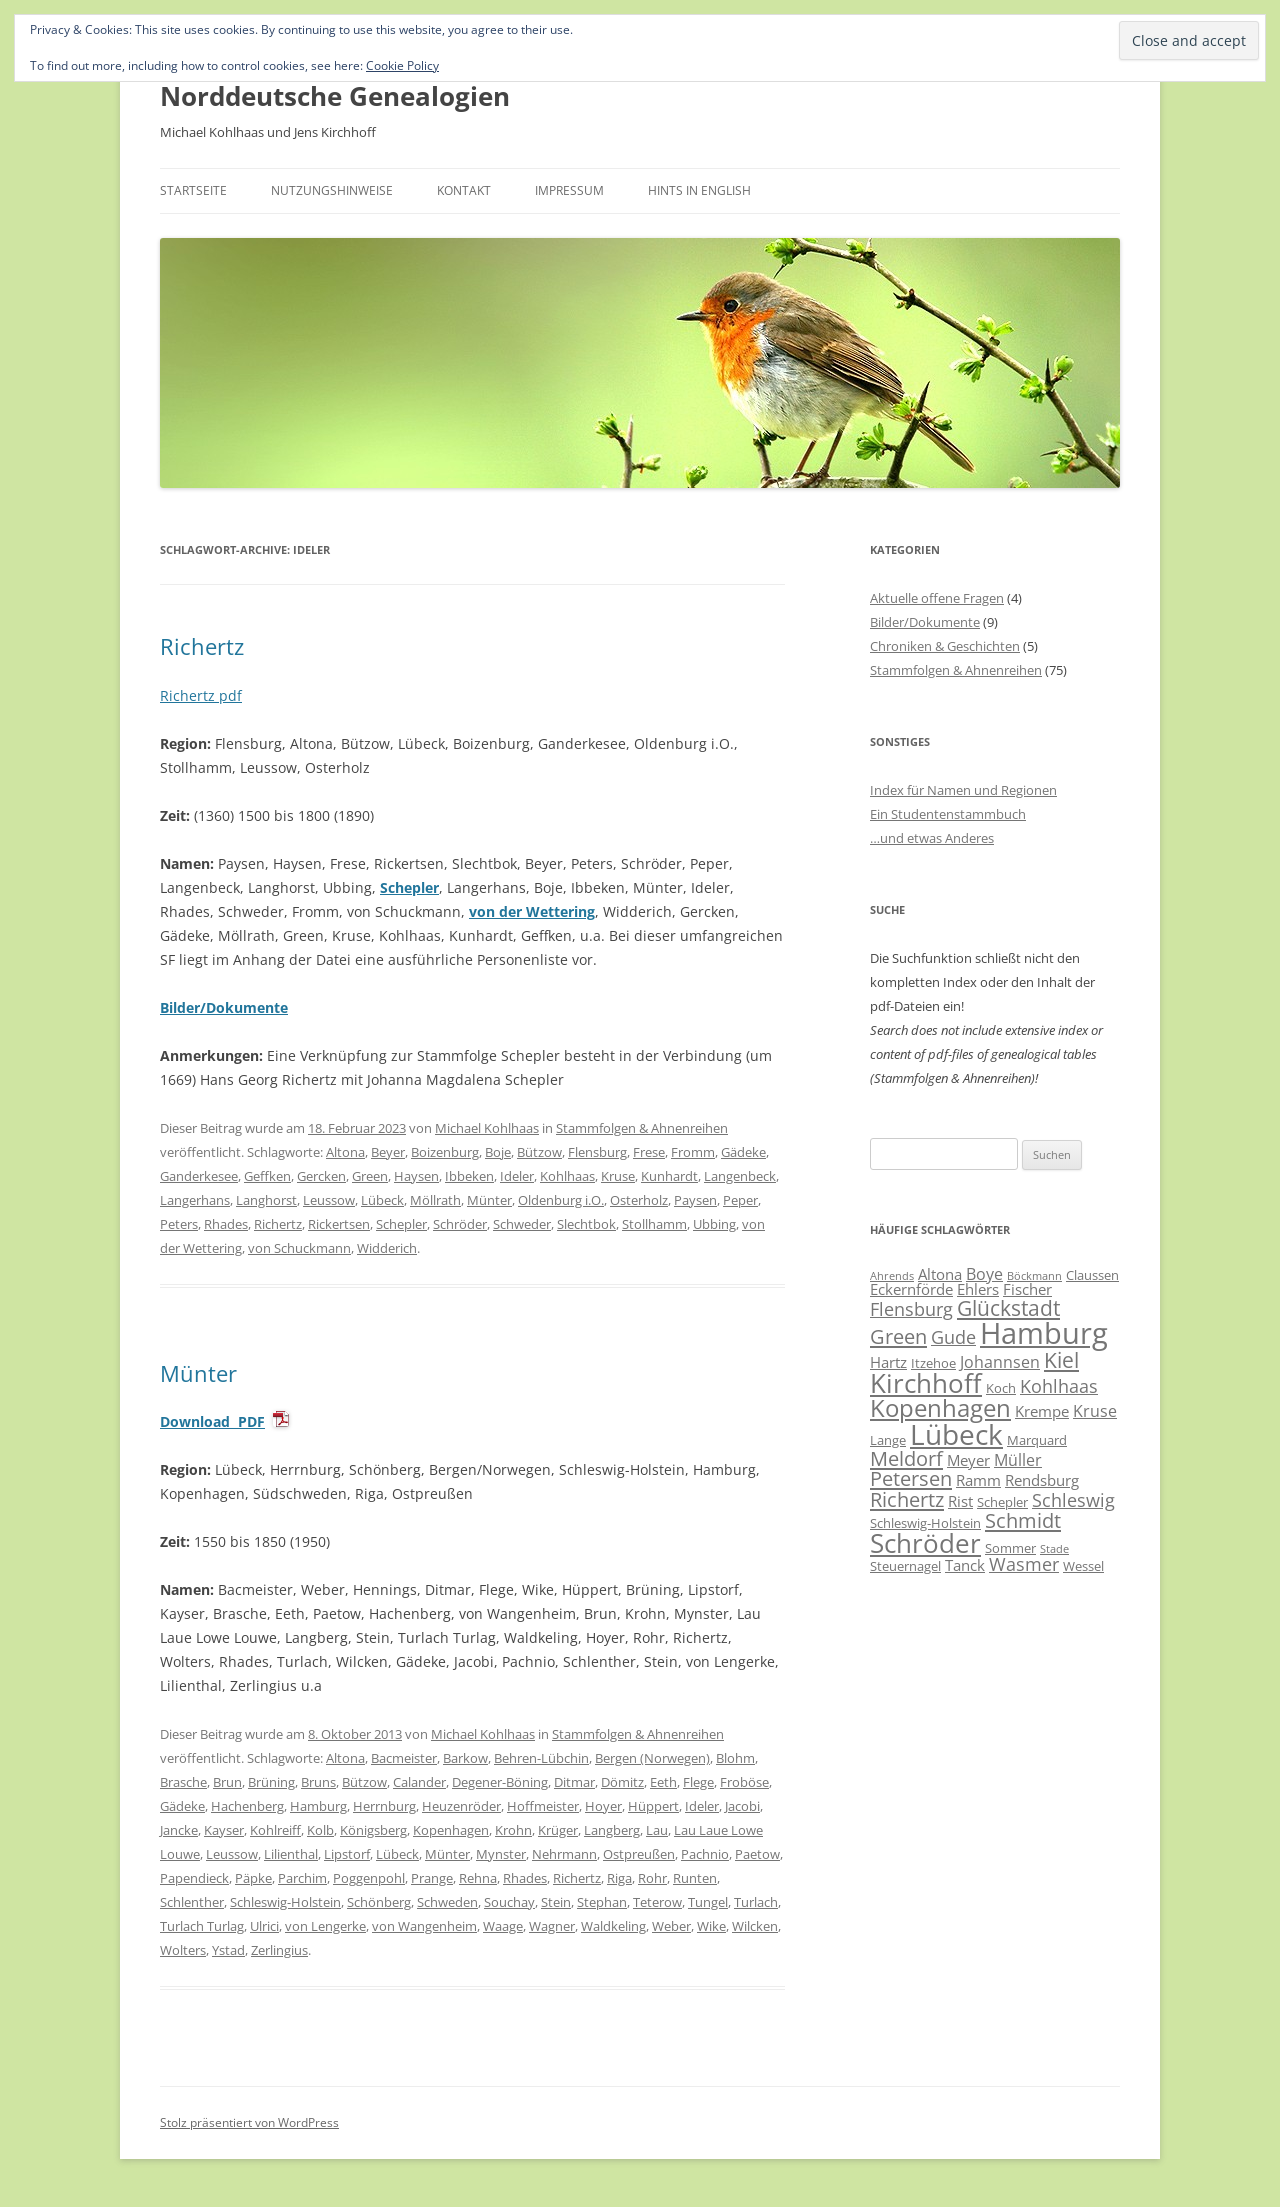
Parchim (302, 1878)
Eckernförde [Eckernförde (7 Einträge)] (911, 1289)
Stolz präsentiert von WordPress (249, 2122)
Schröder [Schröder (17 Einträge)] (925, 1543)
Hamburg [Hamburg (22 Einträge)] (1044, 1333)
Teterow (657, 1902)
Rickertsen (339, 1224)
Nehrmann (564, 1854)
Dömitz (622, 1782)
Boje (498, 1152)
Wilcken (755, 1926)
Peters (179, 1224)
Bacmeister (404, 1758)
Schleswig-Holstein (285, 1902)
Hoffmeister (543, 1806)
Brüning (271, 1782)
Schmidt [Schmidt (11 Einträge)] (1023, 1520)
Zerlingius (279, 1950)
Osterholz (639, 1200)
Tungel (708, 1902)
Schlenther (192, 1902)
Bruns (318, 1782)
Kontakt (464, 190)
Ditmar (574, 1782)
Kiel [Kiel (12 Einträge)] (1061, 1359)
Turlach (756, 1902)
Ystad (228, 1950)
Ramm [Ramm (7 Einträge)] (978, 1480)
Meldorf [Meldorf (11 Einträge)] (906, 1458)
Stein (556, 1902)
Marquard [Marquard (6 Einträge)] (1037, 1440)
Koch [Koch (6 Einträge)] (1001, 1388)
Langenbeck (740, 1176)
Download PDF (212, 1421)
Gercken (321, 1176)
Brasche (183, 1782)
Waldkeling (613, 1926)
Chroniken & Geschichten (945, 646)
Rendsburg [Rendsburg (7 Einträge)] (1042, 1480)
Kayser (224, 1830)
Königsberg (373, 1830)
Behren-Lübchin (541, 1758)
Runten (695, 1878)
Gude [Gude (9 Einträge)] (953, 1337)
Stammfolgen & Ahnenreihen (642, 1128)
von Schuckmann (299, 1248)
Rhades (226, 1224)
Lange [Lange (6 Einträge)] (888, 1440)
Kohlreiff (275, 1830)
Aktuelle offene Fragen (937, 598)
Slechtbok (586, 1224)
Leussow (329, 1200)
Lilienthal (291, 1854)
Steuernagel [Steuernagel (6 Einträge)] (905, 1566)
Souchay (509, 1902)
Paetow (757, 1854)
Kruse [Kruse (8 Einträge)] (1095, 1411)
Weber (671, 1926)
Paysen (695, 1200)
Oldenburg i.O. (561, 1200)
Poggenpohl (369, 1878)
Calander (419, 1782)
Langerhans (195, 1200)
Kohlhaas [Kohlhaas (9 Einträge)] (1059, 1386)
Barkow (465, 1758)
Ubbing (714, 1224)
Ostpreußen (639, 1854)
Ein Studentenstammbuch (948, 814)
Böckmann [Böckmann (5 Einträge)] (1034, 1276)
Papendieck (194, 1878)
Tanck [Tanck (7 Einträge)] (965, 1565)
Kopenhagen (451, 1830)
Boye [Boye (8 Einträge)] (984, 1274)
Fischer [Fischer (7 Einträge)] (1027, 1289)
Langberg (612, 1830)
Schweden (447, 1902)
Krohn (513, 1830)
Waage (503, 1926)
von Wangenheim (424, 1926)
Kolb (320, 1830)
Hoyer (603, 1806)
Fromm (693, 1152)
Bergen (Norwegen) (652, 1758)
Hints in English (699, 190)
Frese (649, 1152)
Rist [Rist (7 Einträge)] (960, 1501)
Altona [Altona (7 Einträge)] (940, 1274)
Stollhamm (654, 1224)
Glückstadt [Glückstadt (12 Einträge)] (1008, 1307)
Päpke (253, 1878)
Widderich (387, 1248)
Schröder (460, 1224)
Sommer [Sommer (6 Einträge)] (1010, 1548)
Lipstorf (347, 1854)
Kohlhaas (567, 1176)
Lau (657, 1830)
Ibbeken (469, 1176)
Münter (489, 1200)
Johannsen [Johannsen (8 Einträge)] (1000, 1362)
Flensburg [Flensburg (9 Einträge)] (911, 1309)
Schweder (522, 1224)
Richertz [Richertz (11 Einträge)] (907, 1499)
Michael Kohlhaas (487, 1128)
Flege (698, 1782)
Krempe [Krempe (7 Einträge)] (1042, 1411)
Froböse (744, 1782)
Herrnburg (384, 1806)
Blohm (735, 1758)
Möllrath (435, 1200)
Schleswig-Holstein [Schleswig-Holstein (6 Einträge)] (925, 1523)
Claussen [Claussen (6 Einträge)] (1092, 1275)
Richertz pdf (201, 695)
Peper (740, 1200)
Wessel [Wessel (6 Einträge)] (1083, 1566)
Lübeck (382, 1200)
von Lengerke (325, 1926)
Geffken (267, 1176)
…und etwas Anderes (932, 838)
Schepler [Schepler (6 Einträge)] (1002, 1502)
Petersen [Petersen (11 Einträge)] (911, 1478)
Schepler (409, 887)
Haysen (416, 1176)
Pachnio (705, 1854)
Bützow (539, 1152)
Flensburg (597, 1152)
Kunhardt (669, 1176)
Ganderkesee (199, 1176)
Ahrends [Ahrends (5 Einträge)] (892, 1276)
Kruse (618, 1176)
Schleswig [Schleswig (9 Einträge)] (1073, 1500)
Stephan (602, 1902)
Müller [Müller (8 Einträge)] (1018, 1460)
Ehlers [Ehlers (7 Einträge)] (978, 1289)
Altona (345, 1152)
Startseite (193, 190)
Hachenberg (247, 1806)
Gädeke (743, 1152)
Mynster (501, 1854)
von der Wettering (532, 911)
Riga (619, 1878)
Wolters (183, 1950)
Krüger (558, 1830)
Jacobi (742, 1806)
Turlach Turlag (202, 1926)
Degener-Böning (500, 1782)
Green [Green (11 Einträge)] (898, 1336)
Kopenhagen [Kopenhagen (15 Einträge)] (940, 1407)
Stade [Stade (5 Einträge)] (1054, 1549)
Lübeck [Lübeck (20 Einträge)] (956, 1434)
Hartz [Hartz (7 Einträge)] (888, 1362)
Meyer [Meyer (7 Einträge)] (968, 1460)
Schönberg (379, 1902)
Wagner (552, 1926)
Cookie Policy (402, 65)
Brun (227, 1782)
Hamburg (318, 1806)
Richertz (202, 646)
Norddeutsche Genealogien (335, 96)
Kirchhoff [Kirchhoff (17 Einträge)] (926, 1383)
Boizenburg (445, 1152)
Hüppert (653, 1806)
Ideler (517, 1176)
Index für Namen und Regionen (963, 790)
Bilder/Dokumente (925, 622)
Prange (432, 1878)
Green (370, 1176)
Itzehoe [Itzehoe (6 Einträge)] (933, 1363)
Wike (711, 1926)
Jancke (179, 1830)
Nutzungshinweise (332, 190)
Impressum (569, 190)
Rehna (478, 1878)
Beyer (388, 1152)
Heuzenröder (461, 1806)
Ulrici (264, 1926)
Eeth (663, 1782)
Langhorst (266, 1200)
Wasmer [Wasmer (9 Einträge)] (1024, 1564)
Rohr (652, 1878)
